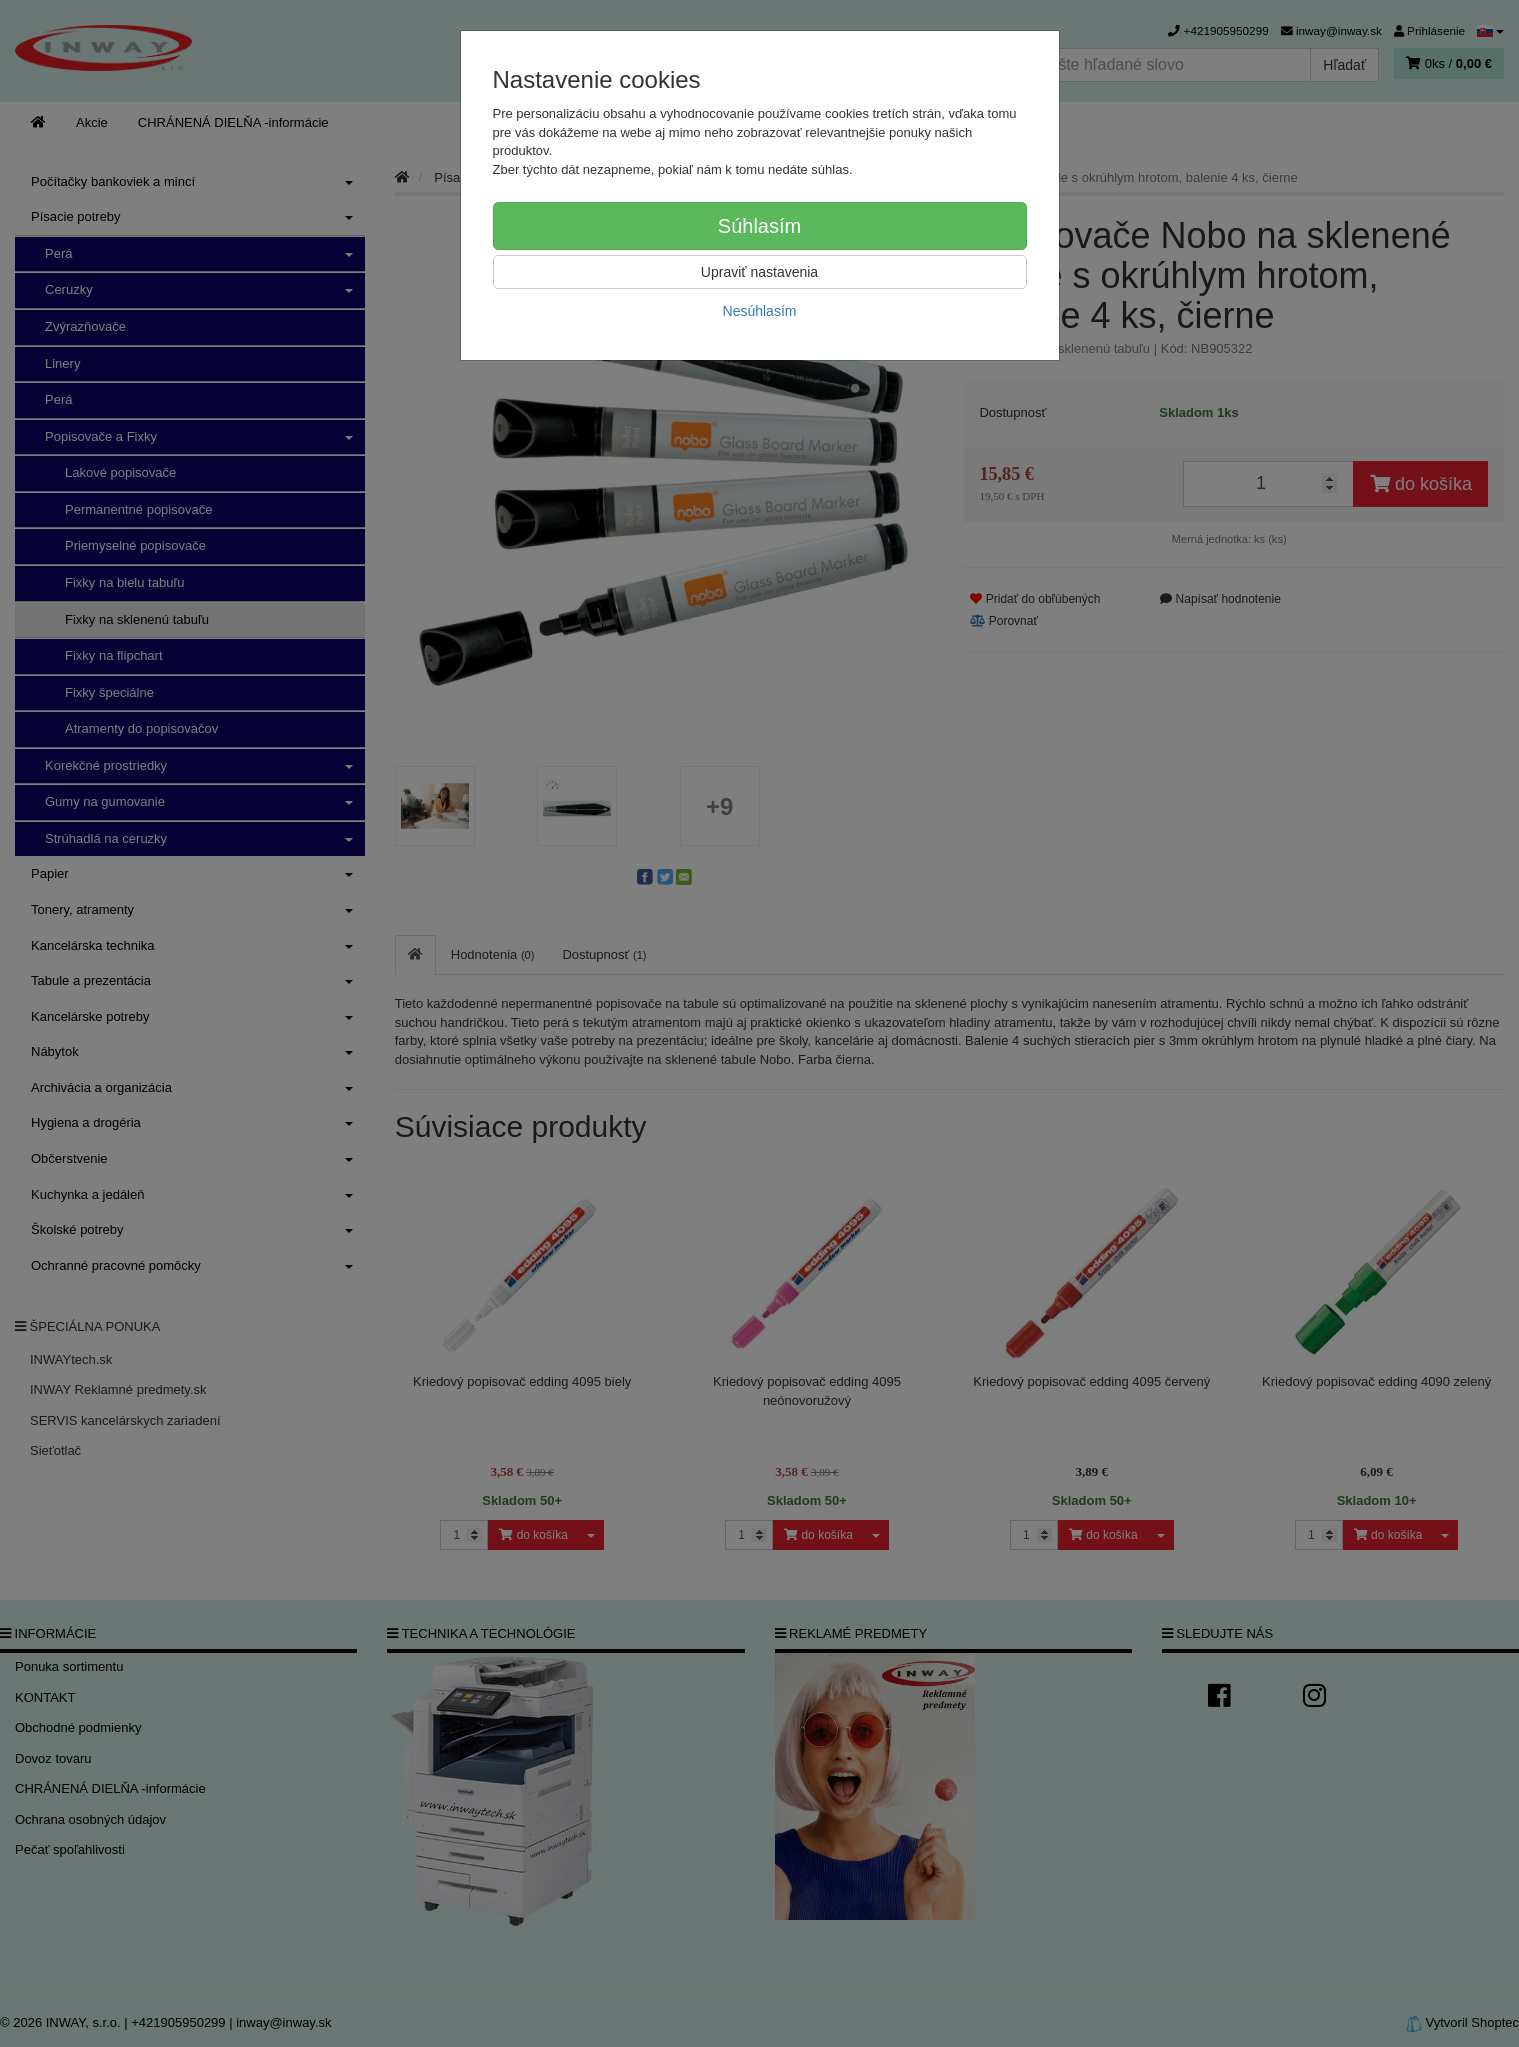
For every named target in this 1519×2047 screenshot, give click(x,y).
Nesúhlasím (760, 311)
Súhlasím (759, 226)
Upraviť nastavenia (759, 272)
